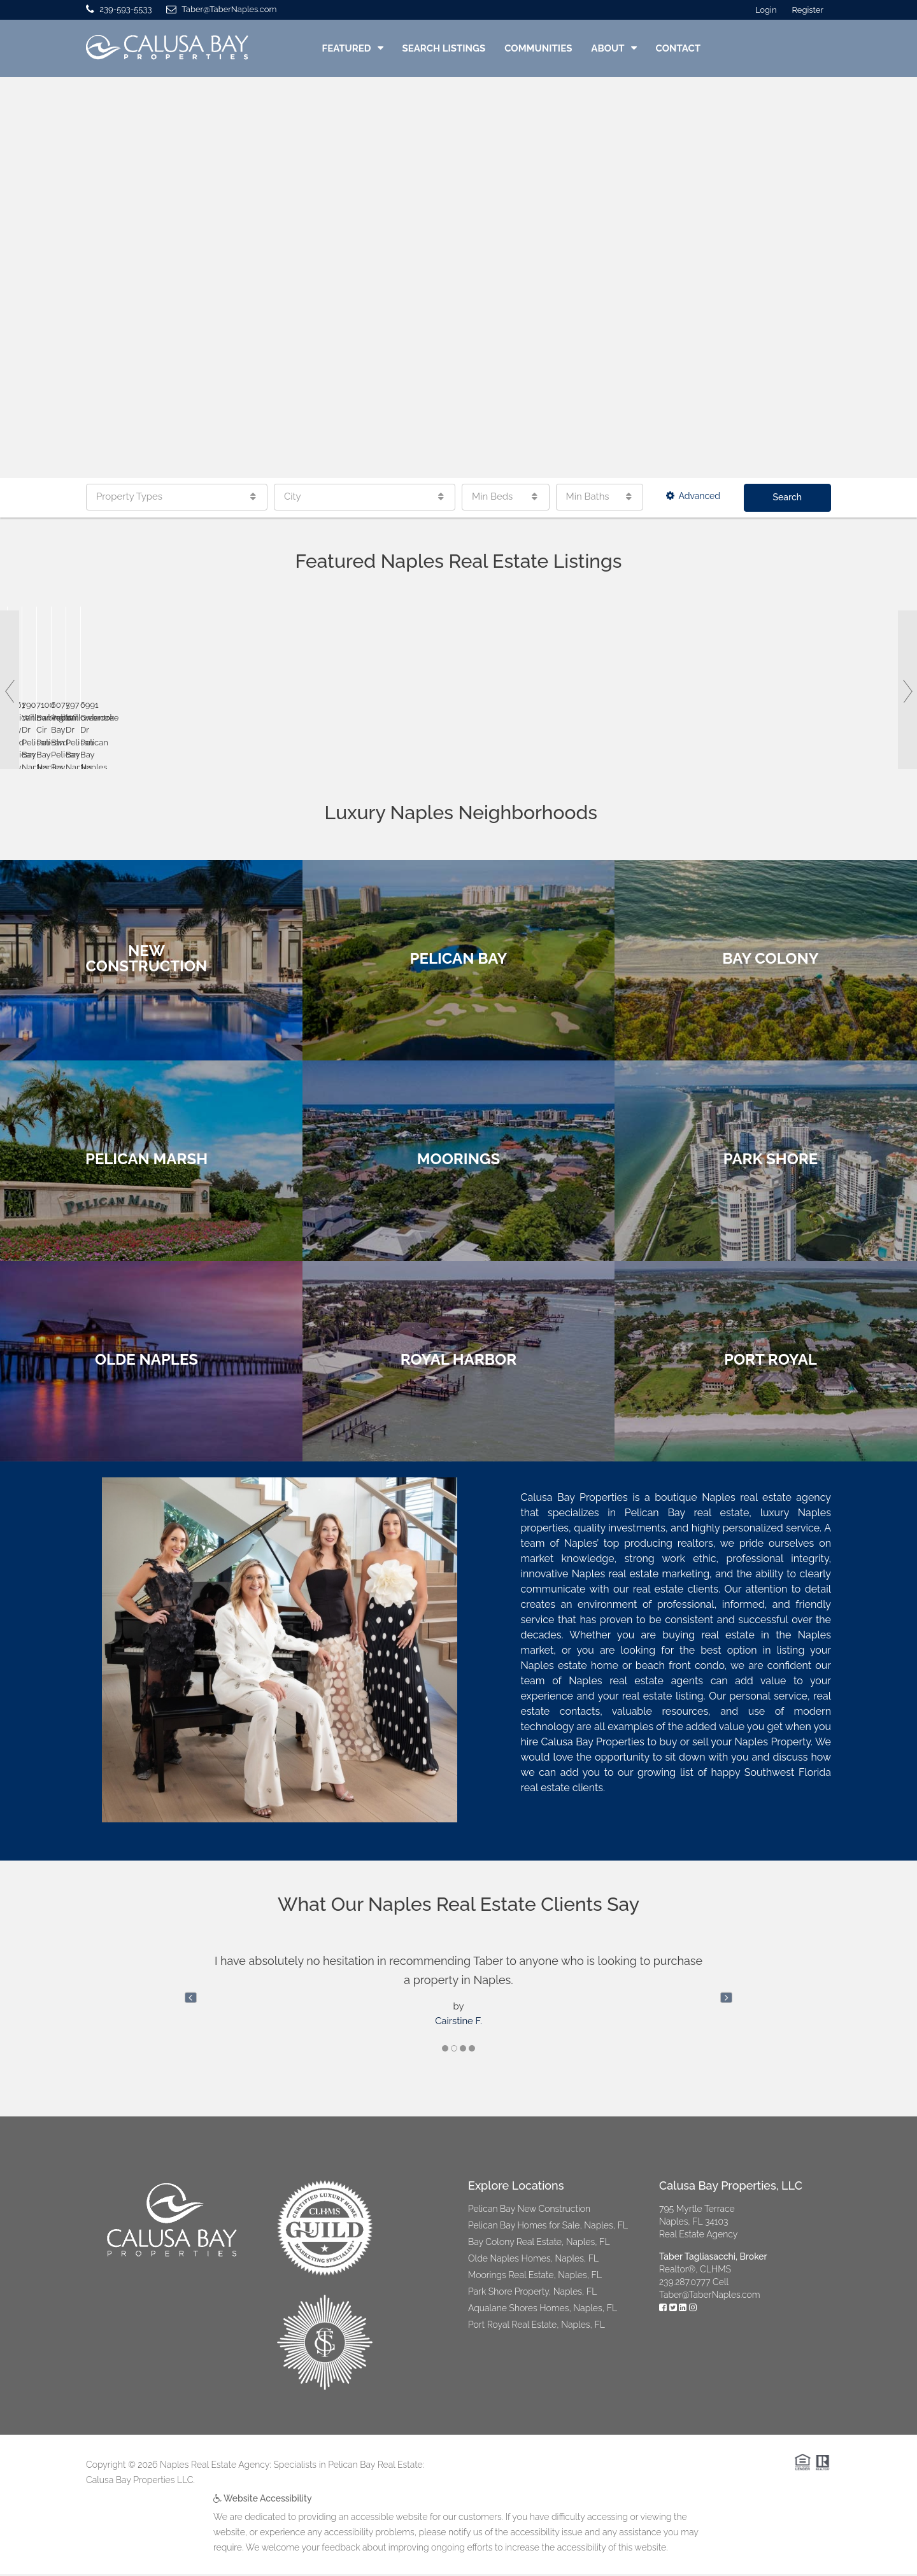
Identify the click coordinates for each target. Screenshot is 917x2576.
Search (787, 497)
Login (766, 10)
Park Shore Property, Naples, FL (532, 2293)
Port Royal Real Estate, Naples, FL (536, 2326)
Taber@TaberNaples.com (709, 2296)
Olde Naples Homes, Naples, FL (533, 2260)
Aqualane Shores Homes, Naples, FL (542, 2310)
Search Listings (444, 48)
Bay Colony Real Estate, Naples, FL (539, 2244)
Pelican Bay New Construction (529, 2211)
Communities (538, 48)
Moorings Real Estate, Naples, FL (535, 2277)
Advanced (693, 496)
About (607, 48)
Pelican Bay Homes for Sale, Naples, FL (548, 2227)
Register (808, 10)
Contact (678, 48)
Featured (346, 48)
